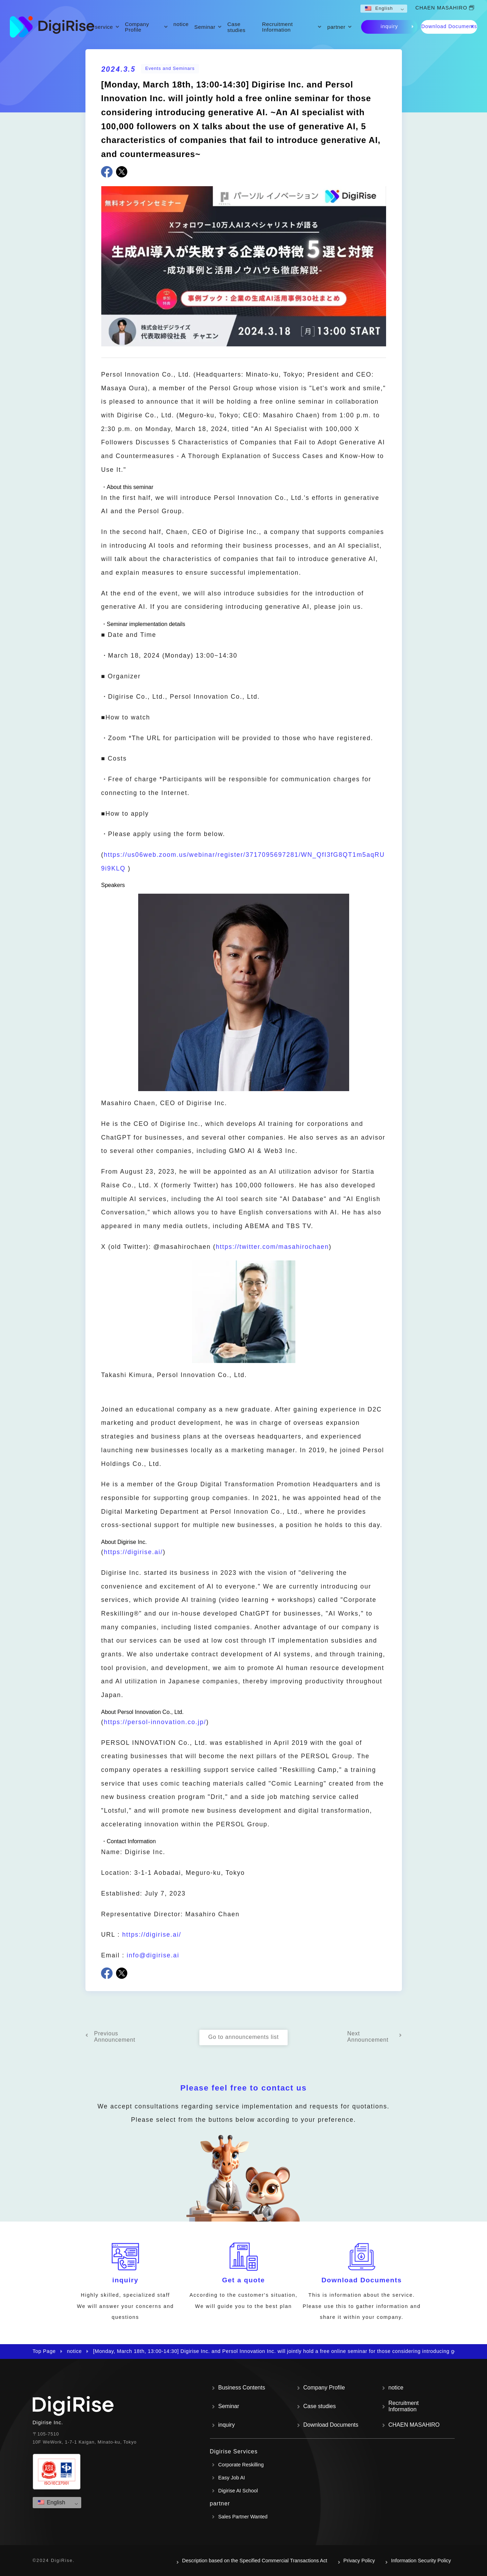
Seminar (205, 27)
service (104, 27)
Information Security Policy (421, 2560)
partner (336, 27)
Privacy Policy (359, 2560)
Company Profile (137, 26)
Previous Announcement (114, 2036)
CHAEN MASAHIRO (441, 8)
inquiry (389, 26)
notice (181, 24)
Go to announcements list (243, 2037)
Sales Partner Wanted (243, 2516)
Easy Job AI (231, 2477)
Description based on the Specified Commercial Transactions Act (254, 2560)
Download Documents (449, 26)
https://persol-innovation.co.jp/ (155, 1722)
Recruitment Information (277, 26)
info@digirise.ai (153, 1955)
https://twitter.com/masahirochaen (272, 1246)
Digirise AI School (238, 2490)
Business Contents (241, 2388)
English (379, 8)
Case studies (237, 27)
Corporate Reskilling (241, 2464)
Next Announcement (367, 2036)
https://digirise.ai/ (133, 1552)
